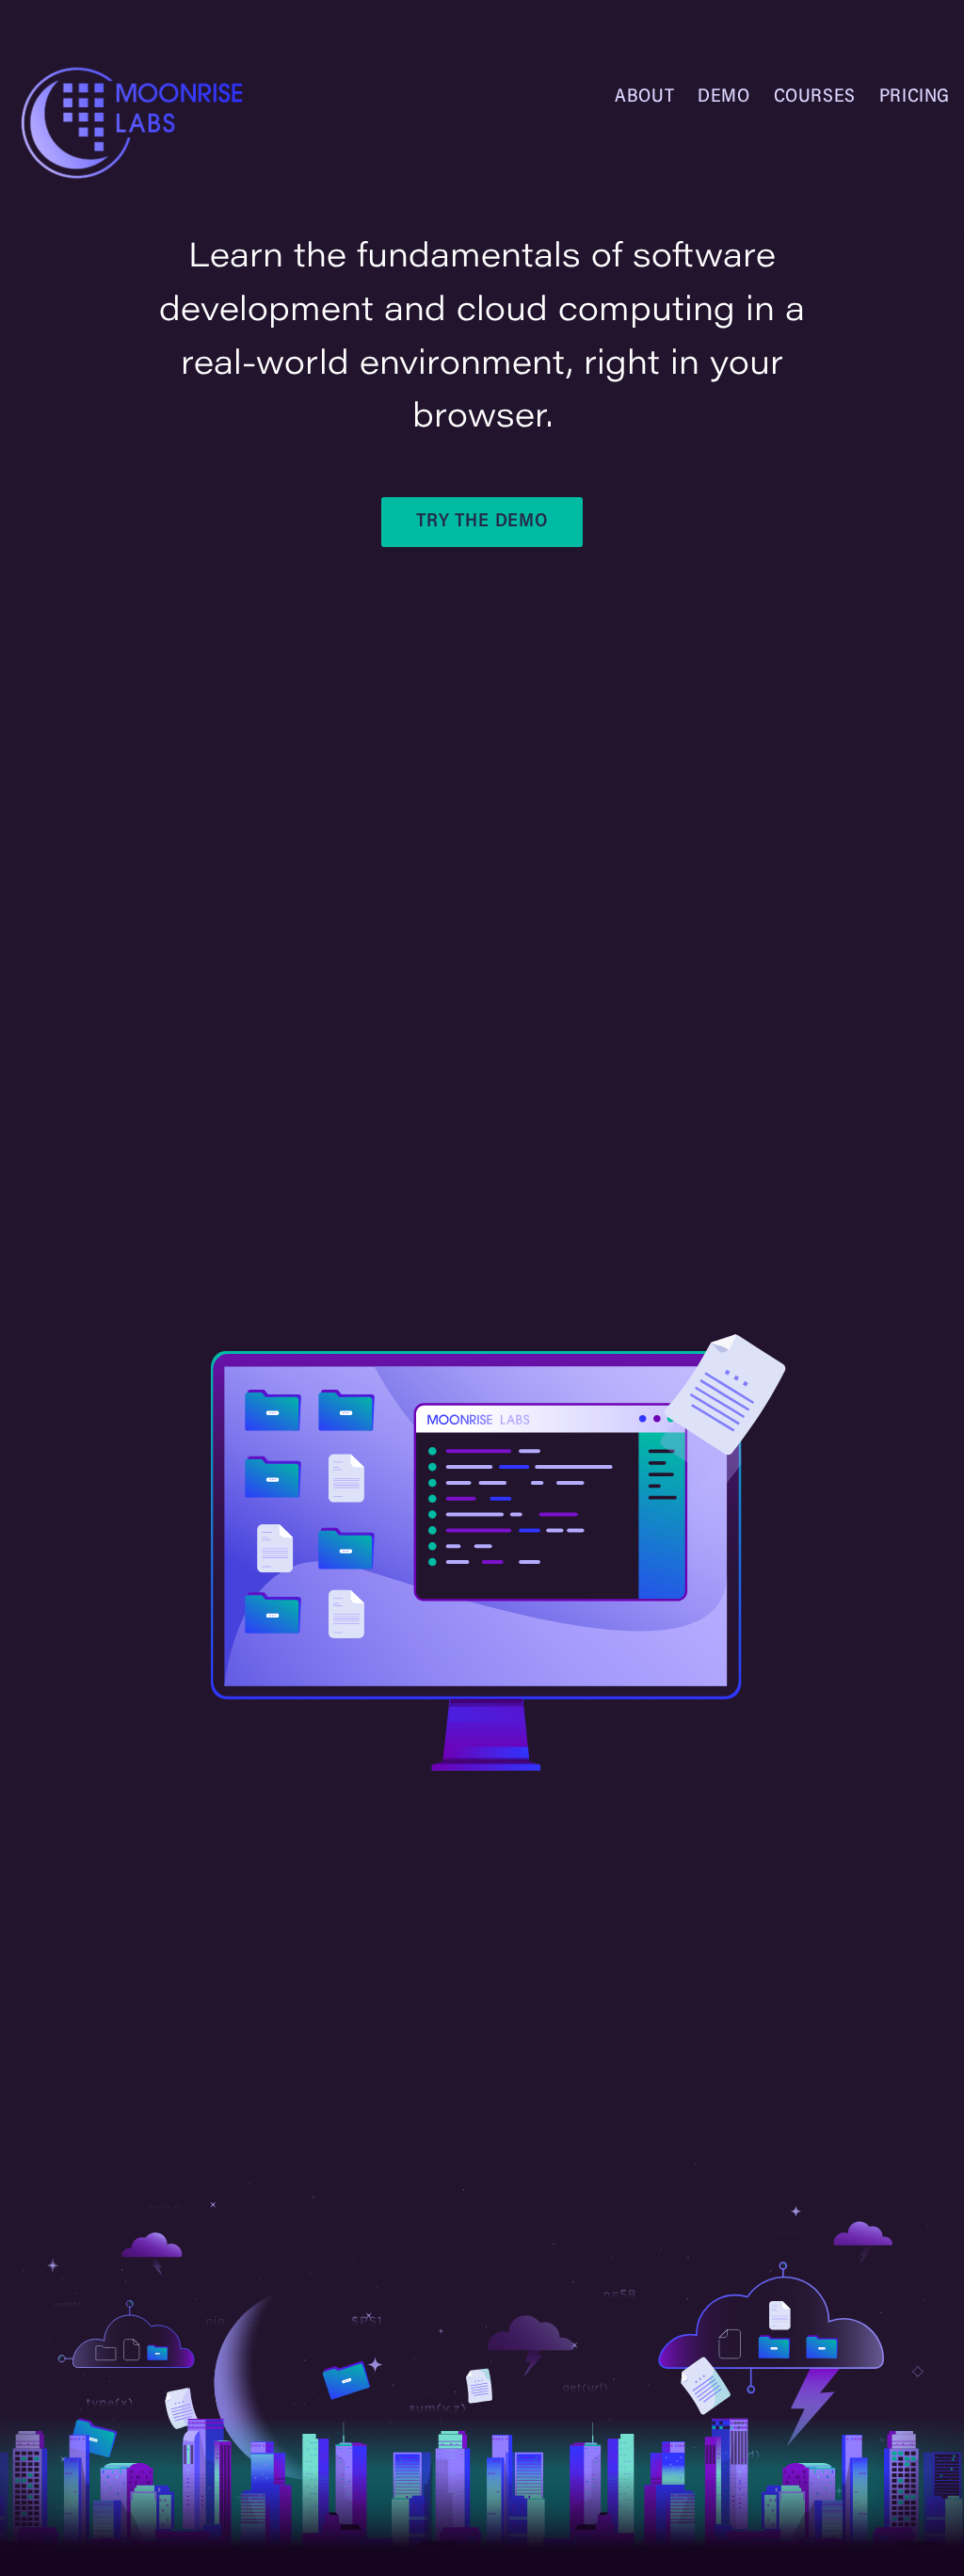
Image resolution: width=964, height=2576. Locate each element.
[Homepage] (141, 122)
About (644, 97)
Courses (815, 97)
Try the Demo (482, 521)
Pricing (914, 97)
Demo (723, 97)
